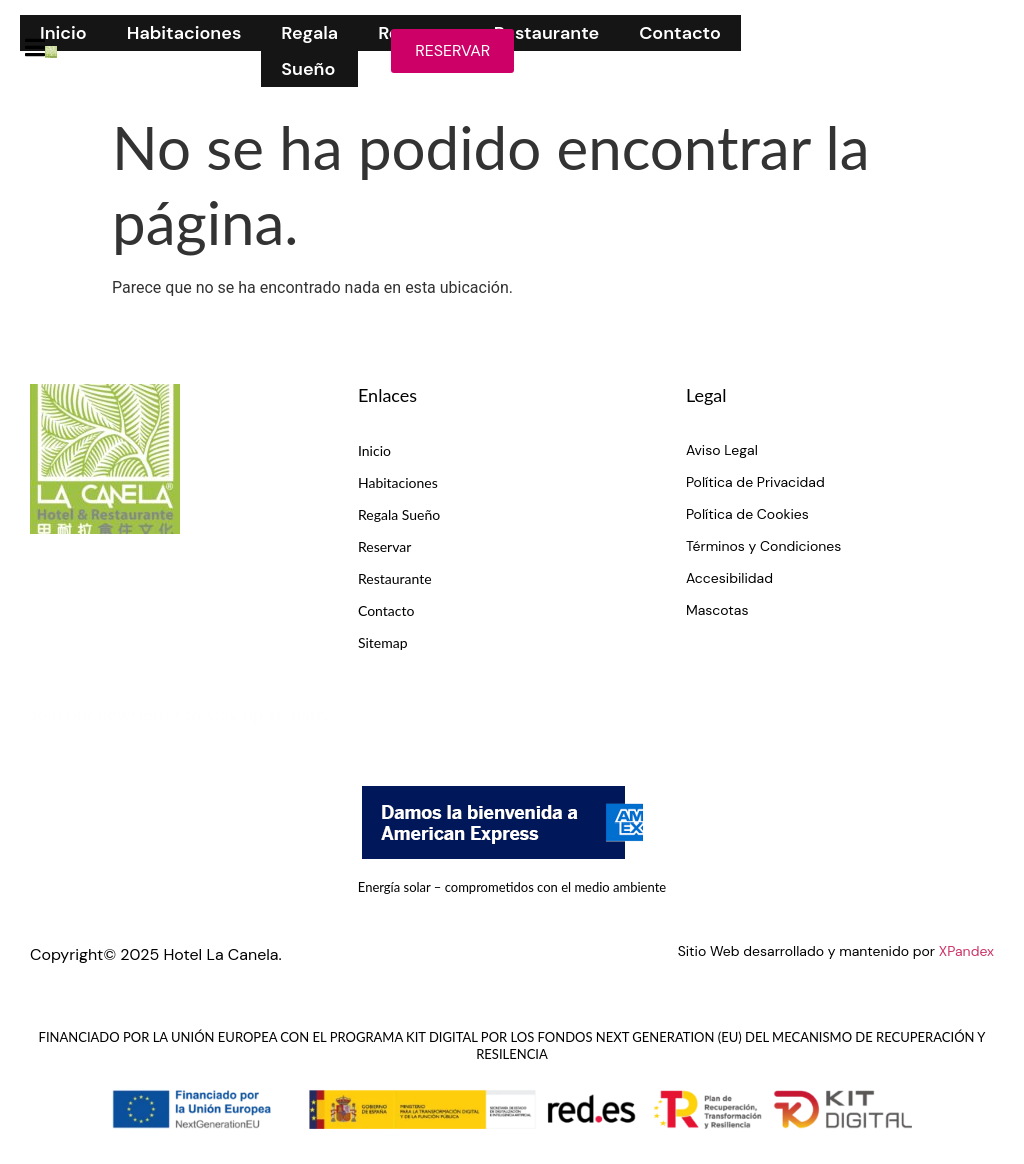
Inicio (63, 33)
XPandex (966, 951)
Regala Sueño (309, 51)
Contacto (680, 33)
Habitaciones (184, 33)
